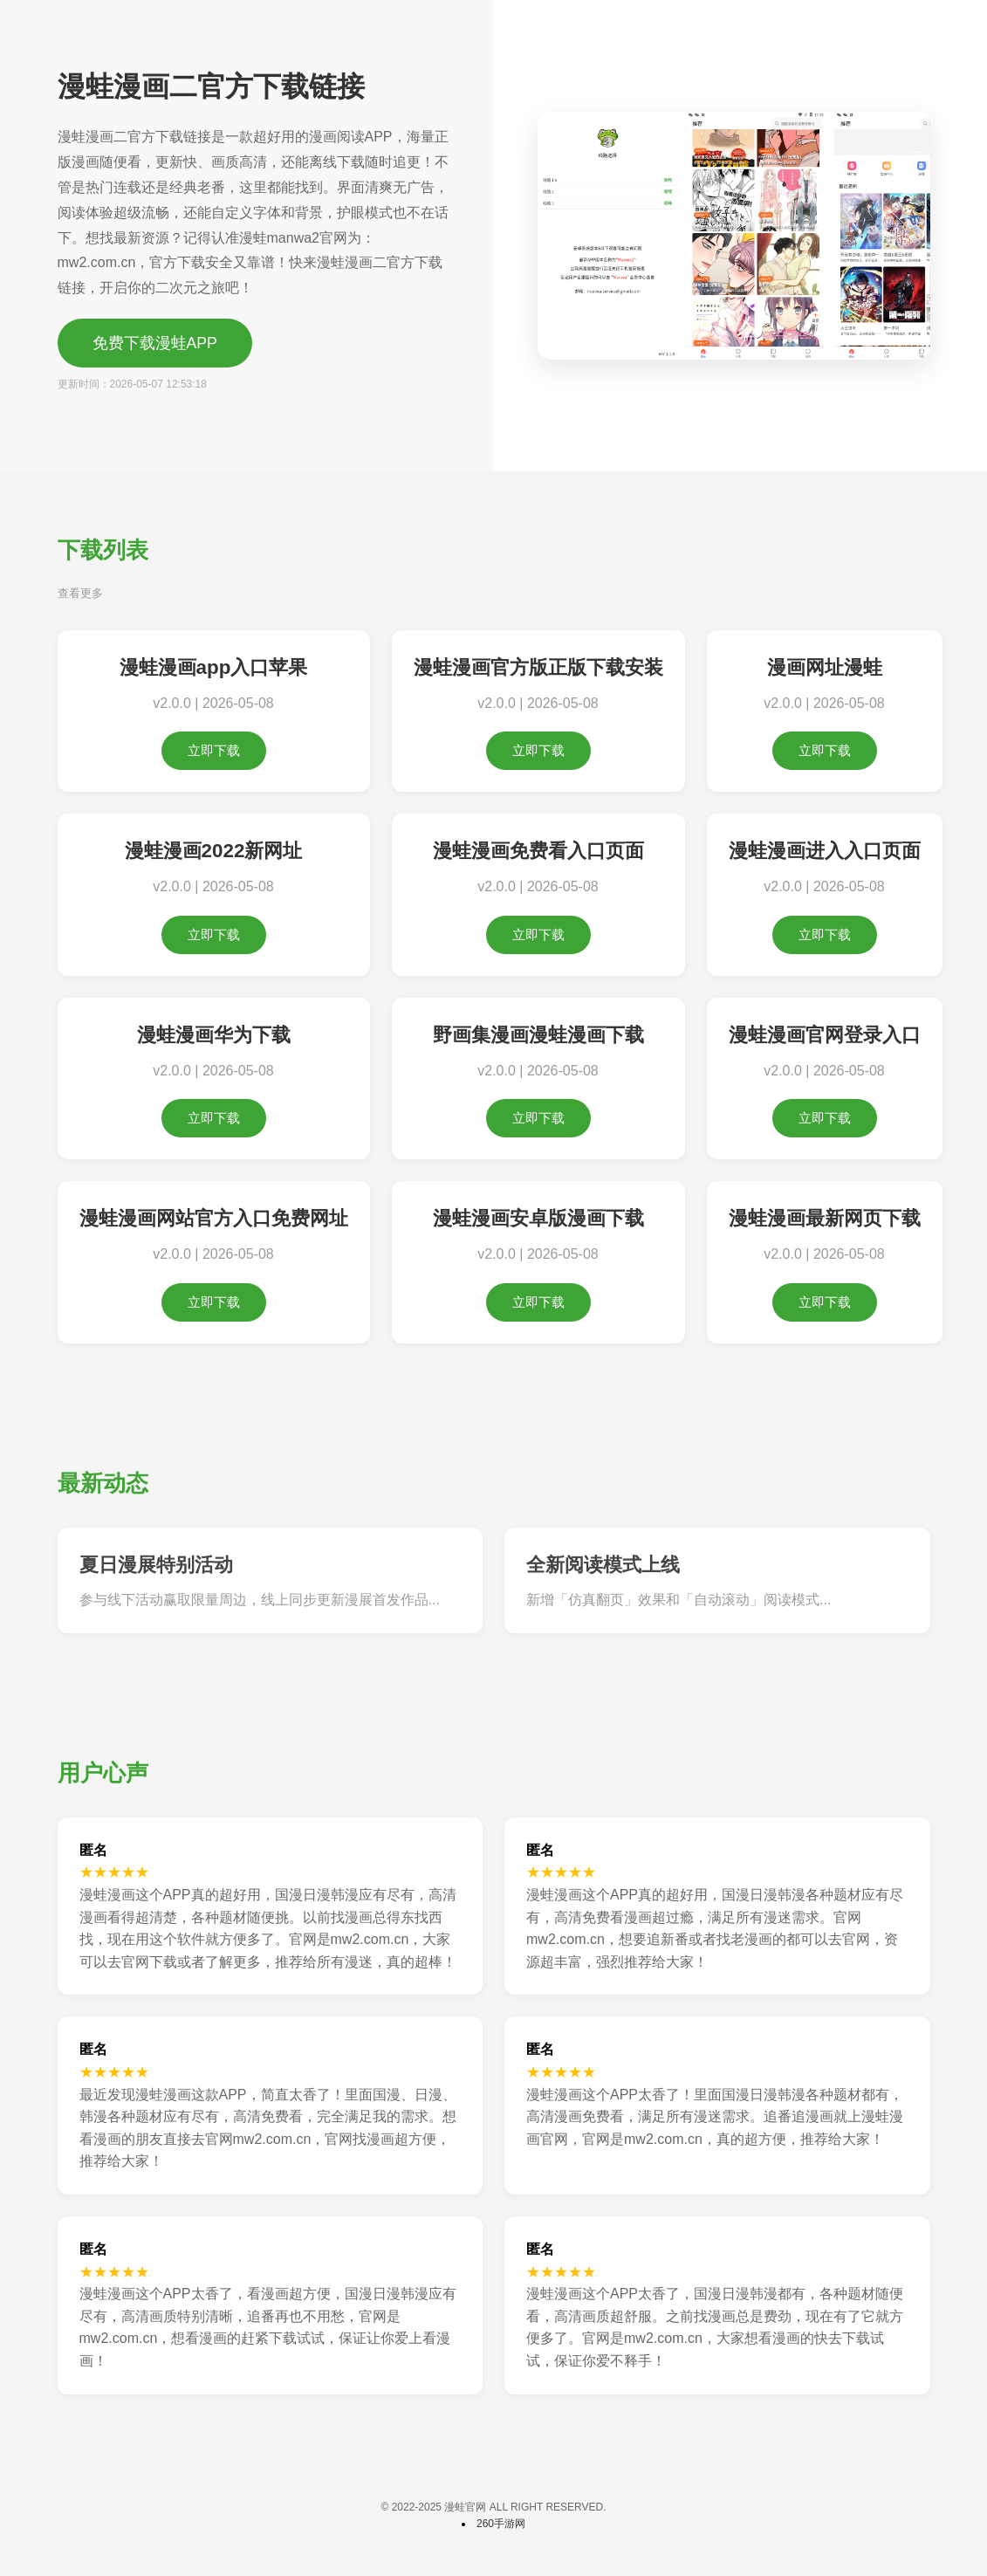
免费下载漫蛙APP (155, 343)
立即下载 (214, 750)
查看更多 (80, 593)
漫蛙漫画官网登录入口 (825, 1035)
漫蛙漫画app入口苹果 (214, 667)
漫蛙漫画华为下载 (214, 1035)
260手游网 (500, 2524)
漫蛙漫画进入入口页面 (825, 851)
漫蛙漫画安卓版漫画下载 (538, 1218)
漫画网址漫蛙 (824, 667)
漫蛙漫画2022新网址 (214, 851)
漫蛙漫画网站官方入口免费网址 (213, 1218)
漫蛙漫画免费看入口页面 (538, 851)
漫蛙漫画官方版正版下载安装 (538, 667)
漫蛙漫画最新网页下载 (825, 1218)
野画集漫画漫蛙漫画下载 (538, 1035)
